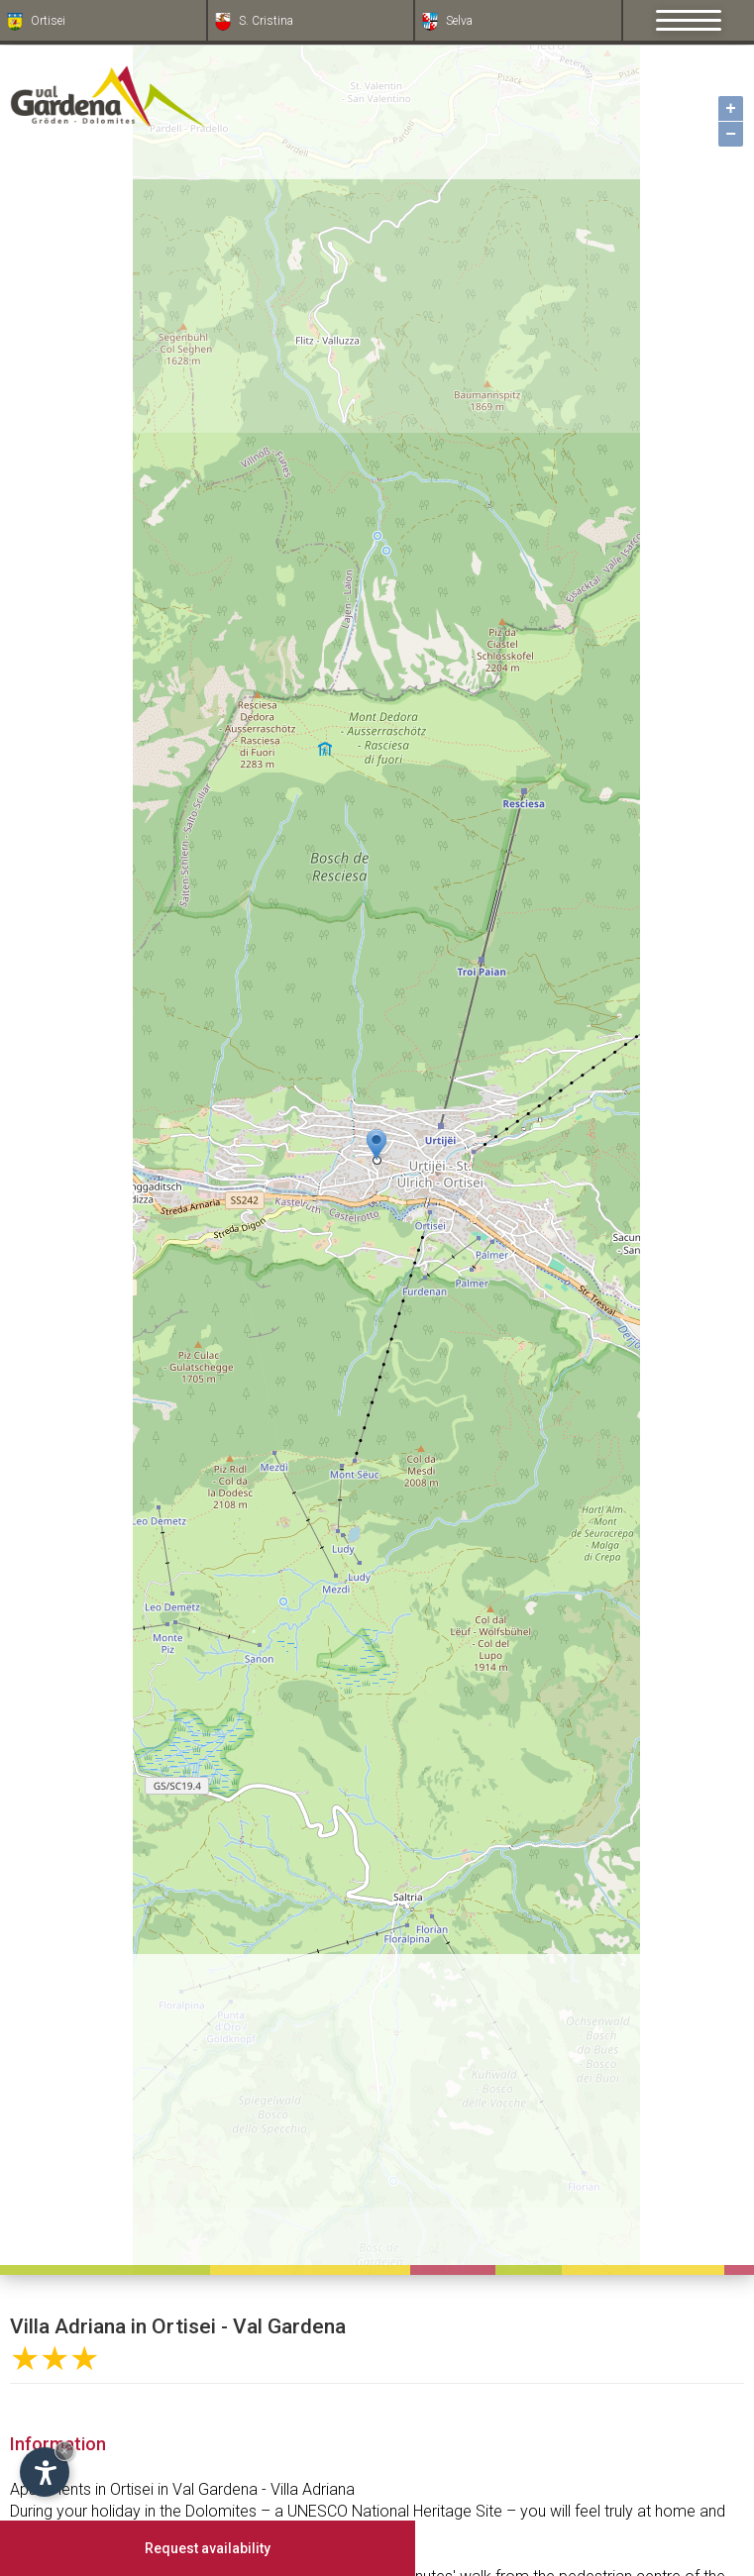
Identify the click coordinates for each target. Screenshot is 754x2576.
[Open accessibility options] (44, 2472)
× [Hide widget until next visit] (64, 2450)
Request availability (207, 2548)
